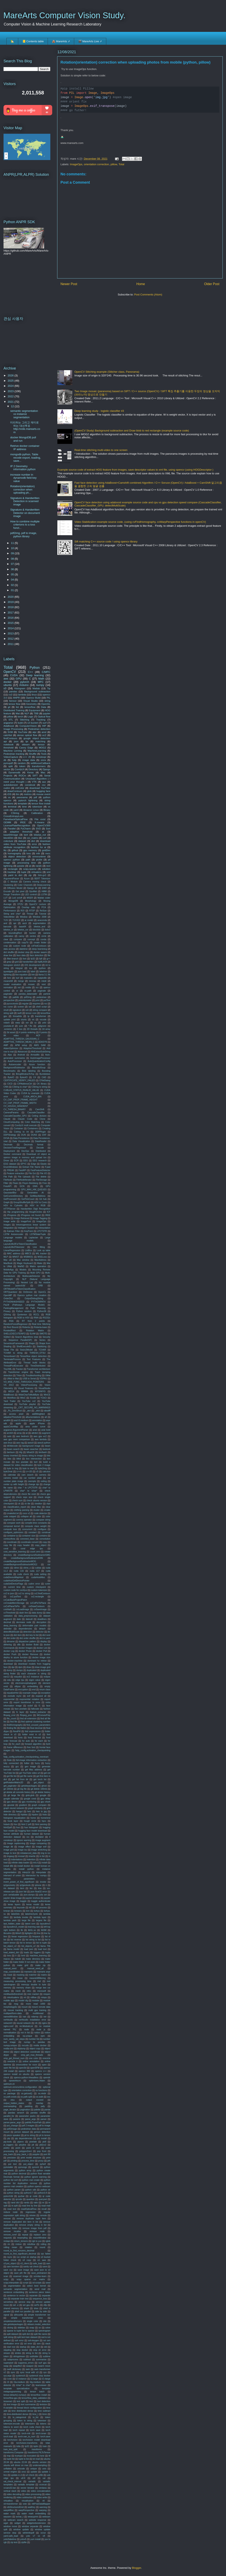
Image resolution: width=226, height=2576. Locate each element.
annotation (37, 1420)
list (17, 707)
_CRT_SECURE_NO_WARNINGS (33, 1407)
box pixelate (22, 1462)
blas (9, 1459)
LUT (6, 898)
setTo (36, 2305)
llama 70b (45, 1946)
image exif (41, 1847)
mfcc (29, 1991)
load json (28, 1949)
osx (48, 2097)
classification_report (16, 1507)
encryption (23, 1689)
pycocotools (12, 1003)
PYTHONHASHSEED (14, 1302)
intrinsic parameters (19, 1879)
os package (10, 2093)
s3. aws (41, 2260)
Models (23, 1270)
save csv (8, 2270)
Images (7, 1225)
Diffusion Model (14, 888)
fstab (9, 1760)
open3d (22, 2068)
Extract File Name (31, 1167)
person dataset (21, 2132)
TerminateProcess (12, 1359)
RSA (11, 1321)
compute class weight (36, 1526)
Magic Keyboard (25, 1263)
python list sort (11, 2180)
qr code (33, 2196)
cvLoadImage (22, 1609)
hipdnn (35, 1814)
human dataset (31, 1834)
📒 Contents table (33, 41)
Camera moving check (34, 882)
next (44, 984)
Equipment (34, 710)
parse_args (30, 2119)
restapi (7, 2241)
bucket (32, 933)
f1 (39, 1706)
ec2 (44, 735)
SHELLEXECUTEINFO (15, 1334)
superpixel (8, 2363)
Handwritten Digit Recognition (35, 1209)
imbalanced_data (28, 1853)
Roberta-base (40, 1327)
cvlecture (8, 841)
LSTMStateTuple (38, 1234)
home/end (45, 1818)
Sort (48, 828)
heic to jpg (41, 1811)
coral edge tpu (32, 1548)
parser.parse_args (12, 2122)
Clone (42, 1119)
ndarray (35, 2017)
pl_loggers (8, 2145)
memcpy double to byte (33, 1984)
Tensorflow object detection (33, 1356)
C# (34, 1077)
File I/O (43, 1173)
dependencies (25, 1629)
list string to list (33, 1940)
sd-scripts (36, 2283)
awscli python (43, 1443)
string (47, 700)
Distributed (41, 1151)
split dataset (12, 2334)
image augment (42, 1840)
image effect (24, 1847)
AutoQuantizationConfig (39, 1061)
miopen (46, 1994)
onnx (43, 760)
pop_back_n (23, 2154)
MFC (41, 681)
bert (26, 834)
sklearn (26, 744)
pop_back (8, 2154)
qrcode (19, 2199)
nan (24, 2017)
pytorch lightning (27, 800)
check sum (17, 1500)
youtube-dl (9, 1026)
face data (21, 955)
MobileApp (9, 1270)
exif (28, 1696)
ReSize (43, 911)
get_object (39, 1782)
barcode (7, 926)
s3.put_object (10, 2263)
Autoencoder (15, 1064)
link (33, 975)
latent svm (30, 1924)
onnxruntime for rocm (26, 2065)
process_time (27, 2161)
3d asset (11, 1032)
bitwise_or (8, 930)
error (34, 844)
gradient (23, 1805)
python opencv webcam (38, 2186)
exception (45, 1693)
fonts (20, 1737)
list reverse (16, 1940)
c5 (37, 1471)
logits (47, 1952)
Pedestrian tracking (14, 753)
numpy (40, 685)
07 (13, 563)
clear (6, 939)
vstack (7, 1023)
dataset (22, 841)
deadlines (42, 1619)
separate (33, 2295)
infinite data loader (20, 1863)
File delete (41, 1177)
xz (35, 1023)
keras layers (14, 1904)
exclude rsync (14, 1696)
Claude (7, 1119)
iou (30, 968)
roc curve (8, 1007)
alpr (35, 732)
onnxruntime (39, 856)
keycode (21, 1907)
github (15, 850)
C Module (13, 882)
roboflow (31, 2244)
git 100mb (8, 1789)
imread (21, 1856)
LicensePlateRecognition (17, 825)
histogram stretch (12, 965)
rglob (48, 2241)
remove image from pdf (34, 2228)
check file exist (28, 1494)
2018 (11, 607)
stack (47, 2343)
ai (43, 831)
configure (41, 1529)
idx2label (39, 1837)
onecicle (46, 2058)
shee (36, 2308)
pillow (113, 164)
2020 (11, 596)
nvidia (28, 987)
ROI (22, 911)
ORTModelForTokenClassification (20, 1289)
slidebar (21, 2328)
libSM (43, 1930)
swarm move (44, 2366)
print (37, 1000)
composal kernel (12, 1526)
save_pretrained (39, 2273)
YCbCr (43, 1398)
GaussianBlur (10, 1193)
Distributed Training (14, 710)
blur (20, 837)
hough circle (30, 1821)
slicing (10, 2328)
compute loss (10, 1529)
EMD (44, 888)
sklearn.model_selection (38, 2324)
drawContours (14, 791)
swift (19, 1013)
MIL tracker (41, 1253)
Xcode (33, 1398)
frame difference (15, 1747)
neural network (24, 2023)
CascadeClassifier (36, 1112)
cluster (36, 1510)
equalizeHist (13, 1693)
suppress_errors (26, 2363)
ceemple (32, 1481)
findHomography (15, 1725)
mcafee (7, 1978)
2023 (11, 391)
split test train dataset (27, 2337)
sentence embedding (14, 2292)
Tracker (19, 1369)
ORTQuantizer (10, 1292)
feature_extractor (38, 1712)
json (16, 741)
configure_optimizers (13, 1532)
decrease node (23, 1622)
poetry (7, 2148)
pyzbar (21, 2196)
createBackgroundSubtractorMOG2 (20, 1564)
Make (39, 1263)
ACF (38, 1035)
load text (42, 1949)
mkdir (43, 981)
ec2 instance (33, 1677)
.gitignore (41, 1026)
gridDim (46, 850)
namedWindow (11, 2017)
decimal (7, 1622)
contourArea (9, 1539)
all (46, 1417)
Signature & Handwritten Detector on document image (25, 513)
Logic (30, 716)
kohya (37, 1911)
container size (28, 1536)
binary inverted (11, 1455)
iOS (9, 794)
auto (9, 1436)
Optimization (10, 907)
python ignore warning (35, 2177)
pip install (42, 2138)
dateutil (29, 1619)
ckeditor (38, 1503)
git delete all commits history (17, 1792)
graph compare (39, 1805)
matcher (33, 1975)
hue (18, 1827)
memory (7, 1988)
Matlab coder (43, 898)
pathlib (16, 997)
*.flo (30, 1026)
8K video (11, 1035)
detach (42, 1629)
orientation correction (96, 164)
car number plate (33, 1478)
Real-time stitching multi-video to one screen (100, 450)
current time (14, 1587)
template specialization (17, 2388)
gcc (17, 1766)
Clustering (8, 885)
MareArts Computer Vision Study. (64, 15)
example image (30, 1693)
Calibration (37, 813)
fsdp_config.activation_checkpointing (32, 1750)
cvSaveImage (40, 1609)
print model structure (31, 2158)
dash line (23, 1613)
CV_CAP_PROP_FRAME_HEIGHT (20, 1100)
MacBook (8, 1263)
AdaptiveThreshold (32, 1048)
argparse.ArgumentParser (16, 1430)
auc (44, 781)
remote (43, 2215)
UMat (47, 1375)
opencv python (12, 859)
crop (6, 946)
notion (37, 2032)
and (5, 923)
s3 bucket (32, 722)
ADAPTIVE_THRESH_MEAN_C (19, 1042)
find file (13, 1722)
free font (31, 1747)
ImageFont (26, 1221)
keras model (32, 1904)
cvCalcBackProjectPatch (15, 1600)
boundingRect (15, 933)
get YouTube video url (29, 1773)
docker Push (10, 1654)
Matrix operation (38, 1266)
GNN (35, 1186)
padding (28, 2106)
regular (25, 1003)
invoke (43, 1882)
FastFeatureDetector (40, 1170)
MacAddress (40, 1260)
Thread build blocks (34, 1362)
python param (14, 2190)
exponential (9, 1699)
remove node (37, 2231)
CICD (9, 1084)
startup (23, 2347)
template (22, 803)
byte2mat (8, 1471)
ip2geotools (25, 1885)
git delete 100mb (39, 1789)
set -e (16, 2305)
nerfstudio (8, 2020)
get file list (11, 1776)
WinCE (47, 1395)
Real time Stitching (41, 1324)
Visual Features (26, 1388)
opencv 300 (24, 2071)
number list (34, 2039)
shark (26, 2308)
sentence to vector (16, 2295)
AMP (6, 1045)
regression (31, 2212)
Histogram (19, 688)
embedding (32, 1686)
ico (28, 1837)
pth (48, 2161)
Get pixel (20, 891)
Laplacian (33, 1237)
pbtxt (48, 2122)
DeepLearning (43, 885)
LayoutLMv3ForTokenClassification (20, 1244)
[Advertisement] (108, 331)
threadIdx (17, 1016)
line (38, 1933)
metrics (28, 794)
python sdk (30, 2190)
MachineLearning (37, 750)
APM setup (21, 1045)
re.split (14, 2206)
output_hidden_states (14, 2103)
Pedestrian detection (39, 729)
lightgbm (29, 1933)
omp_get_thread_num (14, 2058)
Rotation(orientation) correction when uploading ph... (22, 489)
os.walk (39, 2097)
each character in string (33, 1673)
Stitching (24, 719)
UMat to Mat (13, 1378)
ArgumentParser (11, 878)
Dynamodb (14, 772)
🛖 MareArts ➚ (61, 41)
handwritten (28, 962)
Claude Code (25, 1119)
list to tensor (26, 1943)
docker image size (41, 1657)
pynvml (35, 2167)
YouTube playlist (27, 1404)
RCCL (36, 1314)
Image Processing (13, 729)
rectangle (13, 869)
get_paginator (10, 1786)
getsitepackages (29, 1786)
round (42, 2247)
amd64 (7, 1420)
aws (6, 678)
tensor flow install (40, 803)
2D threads (32, 1029)
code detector (40, 1513)
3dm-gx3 (42, 875)
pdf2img (27, 997)
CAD (44, 1077)
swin (28, 2369)
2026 (11, 375)
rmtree (19, 2244)
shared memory (11, 2308)
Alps (10, 1055)
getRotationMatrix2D (13, 1782)
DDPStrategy (10, 1135)
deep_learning (10, 1625)
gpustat (10, 1805)
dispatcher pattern (27, 1641)
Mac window (23, 1260)
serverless (8, 2302)
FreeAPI (7, 1186)
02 (13, 585)
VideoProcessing (29, 1385)
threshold (8, 747)
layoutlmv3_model (15, 1927)
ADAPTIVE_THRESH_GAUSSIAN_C (21, 1039)
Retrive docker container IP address (24, 447)
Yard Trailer (10, 1401)
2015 (11, 622)
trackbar (11, 872)
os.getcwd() (26, 2093)
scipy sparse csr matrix (31, 2279)
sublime (46, 2356)
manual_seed (10, 1968)
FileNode (8, 1180)
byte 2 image (43, 1465)
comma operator (24, 1520)
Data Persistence (21, 1138)
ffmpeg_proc (26, 1715)
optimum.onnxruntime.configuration (20, 2087)
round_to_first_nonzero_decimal (19, 2250)
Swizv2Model (26, 1350)
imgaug (10, 1856)
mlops (44, 1997)
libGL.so (32, 1930)
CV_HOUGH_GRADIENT (16, 1106)
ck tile (27, 1503)
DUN (23, 1135)
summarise (41, 2359)
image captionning (16, 1843)
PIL (48, 697)
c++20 (29, 1471)
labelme (43, 971)
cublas (38, 1568)
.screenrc (8, 1029)
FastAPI (22, 1170)
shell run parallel (23, 2311)
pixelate (33, 2142)
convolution (44, 1539)
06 (13, 569)
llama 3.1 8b (44, 975)
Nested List (27, 1282)
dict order (11, 1638)
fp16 (48, 1744)
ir (46, 1885)
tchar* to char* (23, 2385)
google (43, 1795)
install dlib (8, 1866)
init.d (35, 1863)
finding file (12, 1728)
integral (19, 968)
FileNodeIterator (24, 1180)
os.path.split (26, 2097)
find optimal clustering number (35, 1722)
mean (20, 1978)
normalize (8, 987)
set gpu (26, 2305)
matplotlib (42, 978)
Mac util (8, 1260)
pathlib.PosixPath (33, 2122)
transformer (40, 1016)
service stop (24, 2302)
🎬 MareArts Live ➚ (90, 41)
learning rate (34, 1927)
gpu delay (45, 1799)
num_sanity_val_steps (14, 2039)
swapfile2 (17, 2366)
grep (9, 962)
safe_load (37, 2263)
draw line (8, 955)
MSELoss (42, 1257)
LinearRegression (12, 1250)
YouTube (22, 732)
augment (46, 1433)
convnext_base (27, 1539)
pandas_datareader (28, 994)
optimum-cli (9, 2084)
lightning (8, 975)
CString (15, 813)
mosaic (31, 984)
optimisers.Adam (37, 2081)
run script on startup (26, 2257)
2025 (11, 380)
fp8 (40, 959)
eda (9, 1680)
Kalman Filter (13, 1231)
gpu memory (30, 850)
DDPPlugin (40, 1132)
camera (42, 1475)
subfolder (34, 2356)
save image (23, 2270)
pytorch (24, 681)
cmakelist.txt (13, 1513)
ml (25, 1997)
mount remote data (41, 2007)
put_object (28, 2164)
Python (35, 667)
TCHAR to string (13, 1353)
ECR (16, 1160)
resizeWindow (39, 2238)
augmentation (39, 923)
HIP (44, 725)
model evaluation (12, 984)
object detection (17, 856)
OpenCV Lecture (37, 904)
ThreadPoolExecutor (13, 1366)
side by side (41, 2311)
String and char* (12, 914)
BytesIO (24, 1077)
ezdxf (30, 1706)
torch (20, 716)
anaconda (42, 920)
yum (21, 1026)
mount (25, 2007)
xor (27, 1023)
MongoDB (13, 901)
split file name (40, 2334)
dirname (11, 1641)
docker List (42, 1648)
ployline (22, 2145)
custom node (19, 946)
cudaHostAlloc (38, 1577)
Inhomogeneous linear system (31, 1225)
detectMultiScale (11, 1632)
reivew (32, 2215)
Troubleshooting (33, 1375)
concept (31, 939)
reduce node (11, 2212)
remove (7, 2218)
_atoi (28, 1411)
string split (8, 1013)
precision (11, 2158)
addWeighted (38, 1414)
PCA (43, 907)
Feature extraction (15, 1173)
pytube (20, 865)
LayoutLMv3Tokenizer (14, 1247)
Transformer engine (18, 1372)
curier (47, 1584)
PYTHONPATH (38, 1302)
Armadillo (35, 1055)
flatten (23, 1728)
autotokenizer (11, 784)
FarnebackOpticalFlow (16, 819)
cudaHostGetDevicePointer (16, 1581)
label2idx (15, 1914)
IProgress (11, 1215)
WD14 (11, 1391)
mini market (33, 1994)
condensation (10, 942)
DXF (44, 1135)
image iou (22, 1850)
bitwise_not (40, 834)
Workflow (11, 1398)
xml (48, 872)
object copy (35, 2048)
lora (9, 1955)
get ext (47, 1773)
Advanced (22, 1052)
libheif (18, 1933)
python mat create (31, 2180)
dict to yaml (44, 1638)
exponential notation (29, 1699)
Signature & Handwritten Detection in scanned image (24, 501)
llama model (13, 1949)
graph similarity (35, 1808)
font (24, 959)
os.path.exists (10, 2097)
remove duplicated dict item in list (21, 2222)
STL (10, 719)
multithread (38, 2013)
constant (32, 1532)
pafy (43, 2106)
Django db (32, 888)
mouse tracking (15, 2010)
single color (32, 2321)
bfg (20, 1452)
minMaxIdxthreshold (13, 1994)
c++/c (19, 1471)
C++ (30, 672)
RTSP (32, 911)
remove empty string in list (32, 2225)
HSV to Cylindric (13, 1205)
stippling (7, 2350)
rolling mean (10, 2247)
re (43, 2202)
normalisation (10, 2032)
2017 (11, 612)
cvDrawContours (37, 1606)
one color (33, 2058)
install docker (23, 1866)
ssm (39, 2343)
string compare (40, 1010)
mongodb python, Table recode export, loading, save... (25, 457)
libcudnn (8, 1933)
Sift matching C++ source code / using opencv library (105, 541)
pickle (39, 859)
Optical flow (44, 716)
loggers (37, 1952)
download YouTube (39, 788)
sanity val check (31, 2266)
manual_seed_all (35, 1968)
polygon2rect (25, 2151)
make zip (40, 1965)
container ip (12, 1536)
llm (17, 794)
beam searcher (31, 1449)
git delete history (42, 1792)
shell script (41, 1007)
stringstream (19, 2356)
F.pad (47, 1167)
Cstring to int (21, 1132)
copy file (8, 1545)
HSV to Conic (40, 1202)
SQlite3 (7, 1337)
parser (44, 2119)
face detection (37, 955)
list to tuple (41, 1943)
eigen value (34, 1680)
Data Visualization (21, 1141)
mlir (38, 853)
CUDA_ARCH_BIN (32, 1096)
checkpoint (9, 1503)
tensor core (31, 1013)
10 (13, 548)
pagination (25, 2110)
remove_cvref (10, 2235)
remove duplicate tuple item (31, 2218)
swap (6, 2366)
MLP (6, 1257)
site (45, 2321)
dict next (46, 1635)
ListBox (28, 1250)
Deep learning (35, 675)
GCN (22, 1186)
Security (46, 1337)
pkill (44, 2142)
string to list (32, 2353)
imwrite (32, 1856)
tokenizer (37, 806)
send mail (40, 2289)
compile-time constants (36, 1523)
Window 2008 (39, 917)
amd (44, 732)
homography (14, 853)
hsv (15, 1824)
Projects (8, 775)
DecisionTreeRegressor (15, 1148)
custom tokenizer (39, 1590)
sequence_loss (40, 2299)
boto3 (47, 930)
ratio (36, 2202)
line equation (21, 975)
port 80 (47, 2154)
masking (21, 1975)
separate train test (20, 2299)
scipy (6, 2279)
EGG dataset (10, 1164)
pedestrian (41, 997)
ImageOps (76, 164)
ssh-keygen (33, 2340)
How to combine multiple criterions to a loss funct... (25, 524)
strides (18, 2353)
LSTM (44, 894)
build (20, 722)
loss (29, 853)
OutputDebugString (34, 1298)
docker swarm (40, 952)
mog (16, 2004)
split (10, 766)
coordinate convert (30, 1542)
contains (43, 1536)
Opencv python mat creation (31, 1295)
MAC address (14, 1253)
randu (26, 2202)
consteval (30, 784)
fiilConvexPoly (43, 1715)
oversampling (10, 2106)
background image (31, 1446)
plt (33, 2145)
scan (6, 2276)
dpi (13, 1667)
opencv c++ (41, 2071)
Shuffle (32, 753)
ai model (29, 920)
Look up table (43, 1250)
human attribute (11, 1834)
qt (30, 865)
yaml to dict (15, 875)
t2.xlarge (46, 2379)
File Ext (32, 1173)
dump (9, 1670)
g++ (48, 959)
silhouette (18, 2315)
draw (28, 1667)
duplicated (31, 1670)
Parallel (11, 828)
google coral (30, 1799)
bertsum (11, 1452)
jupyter (46, 713)
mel (39, 1981)
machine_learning (38, 1955)
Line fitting (39, 1247)
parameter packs (27, 2116)
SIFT (35, 775)
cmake (47, 1510)
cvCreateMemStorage (14, 1603)
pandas (13, 691)
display (43, 1641)
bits (48, 1455)
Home (140, 284)
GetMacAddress (38, 1196)
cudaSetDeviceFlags (13, 1584)
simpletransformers (13, 2321)
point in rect (33, 2148)
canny (21, 936)
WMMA (24, 1391)
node (26, 2029)
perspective (9, 1000)
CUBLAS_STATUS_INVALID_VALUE (21, 1090)
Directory (33, 769)
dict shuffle (9, 952)
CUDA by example (30, 1093)
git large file (14, 1795)
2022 (11, 396)
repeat (25, 2235)
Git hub (43, 1199)
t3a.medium (19, 2382)
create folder (40, 942)
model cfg (23, 2000)
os (9, 797)
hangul (19, 1811)
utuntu (24, 1019)
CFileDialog (44, 1080)
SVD (38, 828)
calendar (12, 1475)
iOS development (32, 965)
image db (8, 1847)
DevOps (25, 1151)
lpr (26, 741)
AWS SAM (40, 1045)
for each (39, 1741)
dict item (18, 1635)
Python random (24, 1311)
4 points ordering (27, 1032)
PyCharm (26, 828)
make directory (33, 1959)
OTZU (20, 904)
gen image (30, 1766)
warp (17, 1023)
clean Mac (36, 1507)
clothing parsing (21, 1510)
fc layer (20, 1712)
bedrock (46, 1449)
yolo (44, 1023)
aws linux (8, 1443)
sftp (45, 2305)
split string (8, 2337)
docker (8, 681)
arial (35, 1430)
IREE (23, 822)
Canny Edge (26, 747)
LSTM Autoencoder (13, 1234)
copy (44, 1542)
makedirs (28, 978)
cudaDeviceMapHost (13, 1577)
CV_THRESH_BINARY (15, 1109)
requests (8, 2238)
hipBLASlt (42, 962)
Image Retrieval (21, 1218)
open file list (9, 2068)
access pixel (16, 1414)
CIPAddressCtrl (24, 1084)
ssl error (28, 2343)
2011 (11, 644)
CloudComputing (11, 1122)
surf (44, 722)
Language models (13, 1237)
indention (31, 1859)
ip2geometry (9, 1885)
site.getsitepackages (13, 2324)
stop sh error (39, 2350)
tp (28, 1016)
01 (13, 590)
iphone (38, 1885)
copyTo (25, 942)
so (40, 2328)
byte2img (42, 1468)
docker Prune (25, 1651)
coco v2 (26, 1513)
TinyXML (8, 1369)
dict (33, 841)
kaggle (23, 1901)
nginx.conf (8, 2026)
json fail (23, 1891)
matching (40, 741)
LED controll (31, 894)
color (38, 1516)
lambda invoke (21, 1917)
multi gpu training (37, 2010)
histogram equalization (15, 1818)
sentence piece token (39, 2292)
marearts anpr (43, 1972)
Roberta (26, 1327)
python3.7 (28, 2193)
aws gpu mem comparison (17, 1439)
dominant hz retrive (37, 1661)
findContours (10, 738)
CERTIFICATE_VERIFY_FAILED (19, 1080)
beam (47, 1446)
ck (19, 1503)
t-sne (9, 2379)
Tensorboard (10, 1356)
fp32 (33, 959)
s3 (5, 688)
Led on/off (17, 898)
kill (30, 1907)
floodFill (17, 1731)
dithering (8, 1644)
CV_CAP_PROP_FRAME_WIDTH (20, 1103)
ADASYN (42, 1042)
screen (20, 1007)
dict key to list (31, 1635)
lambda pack (10, 1920)
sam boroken (13, 2266)
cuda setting (40, 1574)
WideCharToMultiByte (28, 1395)
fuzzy (37, 1763)
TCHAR (42, 1350)
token (22, 766)
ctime (16, 1568)
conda (43, 939)
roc (45, 1003)
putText (47, 1000)
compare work (14, 1523)
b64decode (12, 1446)
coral (6, 1548)
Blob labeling (29, 1071)
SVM (10, 732)
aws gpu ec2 (40, 1436)
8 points (43, 1032)
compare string (43, 1520)
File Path (8, 1177)
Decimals (8, 1144)
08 (13, 558)
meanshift (8, 981)
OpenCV (10, 672)
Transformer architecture (38, 1369)
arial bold (45, 1430)
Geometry (31, 703)
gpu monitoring (29, 1802)
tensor (41, 744)
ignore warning (24, 1840)
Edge (33, 1164)
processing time (26, 862)
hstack (7, 1824)
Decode (40, 1148)
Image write (9, 1221)
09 (13, 553)
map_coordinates (12, 1972)
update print (10, 1019)
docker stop (23, 952)
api (14, 923)
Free (44, 1183)
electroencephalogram (26, 1683)
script (25, 2283)
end (33, 1689)
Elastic (43, 1164)
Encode (7, 891)
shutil (6, 1010)
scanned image (21, 2276)
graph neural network (14, 1808)
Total (121, 164)
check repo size (24, 1497)
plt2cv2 (43, 2145)
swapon (30, 2366)
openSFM (34, 2068)
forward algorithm (33, 1744)
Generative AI (35, 1193)
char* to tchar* (28, 1491)
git (9, 707)
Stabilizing (41, 1346)
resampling (22, 2238)
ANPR (16, 697)
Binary (47, 809)
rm (8, 2244)
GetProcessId (10, 1199)
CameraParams (11, 1112)
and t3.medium (21, 1420)
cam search (28, 1475)
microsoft (41, 1991)
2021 (11, 401)
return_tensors (21, 2241)
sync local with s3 (29, 2372)
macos (7, 1959)
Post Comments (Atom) (148, 294)
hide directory (10, 1814)
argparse (8, 722)
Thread (30, 914)
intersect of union (12, 1875)
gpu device (12, 1802)
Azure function (37, 1064)
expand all (41, 1696)
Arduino (24, 685)
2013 (11, 633)
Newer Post (68, 284)
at (27, 1433)
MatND (21, 1266)
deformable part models (34, 1625)
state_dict (35, 2347)
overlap (39, 2103)
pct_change (12, 2125)
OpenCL (42, 1292)
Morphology (30, 901)
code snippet (10, 1516)
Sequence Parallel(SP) (20, 1340)
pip (8, 2138)
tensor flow (14, 703)
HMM (44, 891)
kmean (7, 1911)
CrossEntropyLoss (13, 816)
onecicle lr (12, 2061)
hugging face (43, 791)
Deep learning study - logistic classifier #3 (99, 410)
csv (44, 784)
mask (9, 1975)
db (5, 760)
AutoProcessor (15, 1061)
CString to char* (20, 1087)
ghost (44, 1786)
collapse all (26, 1516)
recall (44, 2209)
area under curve (35, 1426)
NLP (26, 713)
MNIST (15, 1257)
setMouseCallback (41, 763)
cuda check (23, 1574)
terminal (12, 806)
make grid (22, 1965)
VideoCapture (11, 756)
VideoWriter (9, 917)
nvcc (47, 853)
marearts (28, 1972)
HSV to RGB (37, 1205)
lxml (23, 1955)
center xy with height (14, 1484)
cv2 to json (9, 1593)
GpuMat (33, 891)
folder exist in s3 (31, 1734)
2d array (46, 1029)
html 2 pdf (26, 1824)
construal (46, 1532)
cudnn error (34, 1584)
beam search (13, 1449)
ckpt (48, 1503)
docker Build (32, 1644)
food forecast (34, 1737)
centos (33, 936)
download (8, 1664)
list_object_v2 (10, 1946)
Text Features (34, 1359)
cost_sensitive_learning (15, 1552)
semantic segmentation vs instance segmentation (24, 414)
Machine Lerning (13, 750)
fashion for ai (38, 847)
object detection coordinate (27, 2052)
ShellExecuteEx (24, 1346)
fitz (5, 850)
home (33, 1818)
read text (11, 2209)
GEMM (7, 822)
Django (46, 769)
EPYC (24, 1164)
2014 (11, 628)
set (30, 1007)
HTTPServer (10, 1209)
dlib (19, 1644)
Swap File (9, 1350)
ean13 (7, 1677)
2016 (11, 617)
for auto (26, 1741)
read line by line (29, 2206)
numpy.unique (10, 2045)
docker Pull (41, 1651)
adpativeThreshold (12, 1417)
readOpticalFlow (29, 2209)
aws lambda (41, 1439)
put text (12, 2164)
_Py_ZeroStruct (14, 1411)
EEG (25, 1160)
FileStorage (41, 1180)
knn (28, 1911)
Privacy (7, 1311)
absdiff (47, 1411)
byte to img (12, 1468)
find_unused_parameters (38, 1725)
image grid (9, 1850)
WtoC (22, 1398)
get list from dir (20, 1779)
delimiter (8, 1629)
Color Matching (32, 1122)
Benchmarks (10, 1071)
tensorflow (29, 707)
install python (26, 1869)
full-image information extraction (31, 1760)
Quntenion (22, 1314)
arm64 (10, 1433)
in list (42, 1856)
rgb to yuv (37, 2241)
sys (45, 2372)
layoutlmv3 (45, 1924)
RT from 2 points (33, 1321)
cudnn (7, 788)
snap (31, 2328)
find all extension (28, 1718)
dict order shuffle (28, 1638)
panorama (22, 797)
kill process (41, 1907)
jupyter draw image (13, 1898)
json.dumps (29, 1895)
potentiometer (25, 1000)
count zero (35, 1552)
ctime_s (27, 1568)
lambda (22, 694)
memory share (23, 1988)
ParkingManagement (13, 1308)
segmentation (14, 2286)
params (16, 2119)
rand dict (15, 2202)
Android (21, 1055)
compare (18, 939)
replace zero (40, 2235)
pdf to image (44, 2125)
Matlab (36, 688)
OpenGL (45, 703)
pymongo (22, 2167)
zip (29, 875)
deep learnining (39, 949)
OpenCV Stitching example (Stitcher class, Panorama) (106, 371)
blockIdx (37, 930)
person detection (42, 2132)
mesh (18, 1991)
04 (13, 579)
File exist (40, 819)
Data (43, 707)
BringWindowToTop (25, 1074)
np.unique (27, 2036)
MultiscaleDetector (31, 1276)
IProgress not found (31, 1215)
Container (18, 1128)
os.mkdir (42, 2093)
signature (17, 1010)
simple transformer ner (39, 2315)
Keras (30, 772)
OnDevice (28, 1292)
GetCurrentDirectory (13, 1196)
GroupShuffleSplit (21, 1202)
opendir (46, 2077)
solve (47, 2328)
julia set (43, 1895)
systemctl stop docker (39, 2376)
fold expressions (33, 1731)
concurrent (27, 1529)
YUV (6, 920)
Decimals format (33, 1144)
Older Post (211, 284)
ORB (40, 1285)
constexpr (41, 756)
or (17, 991)
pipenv (20, 2142)
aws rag (20, 1443)
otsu (13, 2100)
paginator (8, 994)
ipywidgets (9, 971)
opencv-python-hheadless (26, 2077)
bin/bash (43, 1452)
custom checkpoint (36, 1587)
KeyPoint (28, 1231)
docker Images (25, 1648)
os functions (41, 2090)
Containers (32, 1128)
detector (40, 1632)
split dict (26, 2334)
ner (45, 2017)
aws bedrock (22, 1436)
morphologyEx (10, 2007)
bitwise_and (39, 926)
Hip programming (15, 1212)
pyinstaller (8, 2167)
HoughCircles (35, 1212)
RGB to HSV (23, 1318)
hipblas (24, 1814)
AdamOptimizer (11, 1048)
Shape (32, 1343)
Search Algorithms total (26, 1337)
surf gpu (42, 2363)
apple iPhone (37, 1423)
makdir (18, 1959)
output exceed (35, 2100)
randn (39, 865)
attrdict (34, 1433)
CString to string (39, 1087)
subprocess (12, 2359)
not (19, 987)
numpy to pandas (34, 2042)
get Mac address (33, 1770)
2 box (19, 1029)
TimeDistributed (37, 1366)
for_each (16, 1744)
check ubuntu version (37, 1500)
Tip (48, 688)
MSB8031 (28, 1257)
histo (44, 1814)
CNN (6, 1087)
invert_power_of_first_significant (19, 1882)
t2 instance (21, 2379)
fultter (26, 1763)
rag (5, 2202)
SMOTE (43, 1334)
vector (7, 769)
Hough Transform (12, 894)
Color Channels (25, 885)
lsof (17, 978)
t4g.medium (35, 2382)
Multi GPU (35, 1273)
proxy (40, 2161)
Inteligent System (26, 1228)
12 (13, 406)
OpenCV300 (43, 825)
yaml (16, 809)
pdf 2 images (28, 2125)
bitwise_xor (23, 930)
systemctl (20, 2376)
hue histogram (31, 1827)
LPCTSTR (42, 1231)
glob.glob (30, 1795)
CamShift (39, 1109)
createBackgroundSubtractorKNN (27, 1558)
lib (22, 1930)
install (44, 1863)
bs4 (35, 1462)
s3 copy (27, 2260)
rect (48, 865)
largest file (41, 1920)
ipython (42, 968)
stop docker (22, 2350)
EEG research (40, 1160)
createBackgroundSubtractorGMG (34, 1555)
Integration (9, 1228)
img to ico (45, 1853)
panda (47, 2110)
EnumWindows (11, 1167)
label (33, 971)
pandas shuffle (38, 2113)
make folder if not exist (24, 1962)
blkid (19, 1459)
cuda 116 (19, 1571)
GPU (19, 678)
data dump (37, 1613)
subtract (27, 2359)
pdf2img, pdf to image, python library (23, 534)
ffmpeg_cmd (9, 1715)
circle (43, 936)
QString (7, 1314)
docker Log (9, 1651)
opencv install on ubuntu (16, 2074)
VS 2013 (9, 1385)
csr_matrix (32, 837)
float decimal (36, 1728)
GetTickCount (27, 1199)
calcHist (8, 735)
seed (48, 2283)
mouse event (43, 794)
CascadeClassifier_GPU (15, 1116)
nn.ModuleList (26, 2026)
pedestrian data (28, 2129)
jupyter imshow (33, 1898)
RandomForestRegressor (16, 1324)
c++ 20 (27, 756)
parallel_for (9, 2116)
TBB (36, 713)
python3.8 (42, 2193)
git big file (22, 1789)
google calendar (11, 1799)
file (49, 955)
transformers (39, 766)
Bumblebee (44, 1074)
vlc (33, 1019)
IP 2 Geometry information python (22, 468)
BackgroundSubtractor (14, 1067)
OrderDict (8, 1298)
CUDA (14, 675)
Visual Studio (30, 700)
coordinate (12, 1542)
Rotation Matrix (35, 1330)
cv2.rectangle (37, 1596)
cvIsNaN (8, 1609)
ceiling (44, 1481)
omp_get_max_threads (32, 2055)
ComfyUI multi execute (26, 1125)
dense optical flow (27, 735)
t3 (8, 2382)
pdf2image (12, 2129)
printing (13, 2161)
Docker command (12, 1154)
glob (29, 791)
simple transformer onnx (27, 2318)
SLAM (32, 1334)
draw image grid (42, 1667)
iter (31, 1888)
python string (13, 2193)
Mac (43, 772)
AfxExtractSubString (40, 1052)
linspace (36, 1936)
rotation (28, 2247)
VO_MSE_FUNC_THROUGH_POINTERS (24, 1382)
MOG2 (42, 747)
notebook (8, 744)
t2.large (34, 2379)
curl (45, 837)
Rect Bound (12, 1327)
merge (21, 981)
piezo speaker (13, 2135)
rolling (43, 2244)
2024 (11, 385)
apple (18, 1423)
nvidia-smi (8, 2048)
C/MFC (46, 672)
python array (25, 2170)
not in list (25, 2032)
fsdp (14, 760)
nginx (44, 2023)
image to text (10, 1853)
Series (42, 1340)
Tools (44, 753)
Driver (6, 1160)
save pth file (20, 2273)
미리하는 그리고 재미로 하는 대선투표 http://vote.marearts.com (25, 427)
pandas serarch (16, 2113)
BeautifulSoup (39, 1067)
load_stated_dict (11, 1952)
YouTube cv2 (29, 1401)
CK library (42, 1084)
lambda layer (39, 1917)
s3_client (24, 2263)
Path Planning (38, 1308)
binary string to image (32, 1455)
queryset (43, 2199)
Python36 (41, 1311)
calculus (46, 1471)
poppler (36, 2154)
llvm (9, 978)
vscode (43, 1019)
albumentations (33, 1417)
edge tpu (20, 1680)
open (44, 2065)
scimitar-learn (40, 2276)
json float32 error (38, 1891)
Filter (6, 1183)
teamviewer (41, 2385)
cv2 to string (24, 1593)
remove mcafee (12, 2231)
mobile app (9, 2000)
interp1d (26, 1872)
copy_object (40, 1545)
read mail (45, 2206)
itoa (39, 1888)
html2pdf (8, 1827)
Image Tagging (40, 1218)
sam (48, 2263)
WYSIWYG (40, 1391)
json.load (22, 971)
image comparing (38, 1843)
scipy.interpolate (11, 2283)
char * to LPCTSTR (27, 1488)
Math (41, 678)
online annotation (31, 2061)
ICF (48, 1212)
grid (17, 962)
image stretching (39, 1850)
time (24, 806)
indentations (17, 1859)
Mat (18, 713)
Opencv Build (33, 697)
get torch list (39, 1779)
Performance (10, 911)
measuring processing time (17, 1981)
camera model (11, 1478)
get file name (26, 1776)
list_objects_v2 (29, 1946)
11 (13, 543)
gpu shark (45, 1802)
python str (45, 2190)
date (19, 1619)
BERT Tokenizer (42, 878)
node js (40, 2029)
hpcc (44, 1821)
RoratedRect (10, 1330)
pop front (41, 2151)
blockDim (8, 837)
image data (28, 760)
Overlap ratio (28, 907)
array (19, 1433)
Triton (19, 1375)
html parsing (41, 1824)
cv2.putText (15, 1596)
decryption (41, 1622)
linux (34, 694)
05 (13, 574)
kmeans (18, 1911)
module (35, 2000)
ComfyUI (19, 769)
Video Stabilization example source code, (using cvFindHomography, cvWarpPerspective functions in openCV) (140, 521)
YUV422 (16, 920)
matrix (44, 1975)
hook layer (13, 1821)
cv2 (10, 694)
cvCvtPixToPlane (38, 1603)
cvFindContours (38, 946)
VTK (34, 781)
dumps (19, 1670)
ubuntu (8, 685)
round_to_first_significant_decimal (20, 2254)
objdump (21, 2048)
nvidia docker (40, 2045)
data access (9, 949)
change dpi (33, 1484)
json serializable (11, 1895)
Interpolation (44, 1228)
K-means (39, 822)
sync (13, 2372)
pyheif (43, 2164)
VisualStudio (44, 1388)
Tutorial (42, 914)
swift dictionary (14, 2369)
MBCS (28, 1253)
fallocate (35, 1709)
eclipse (47, 1677)
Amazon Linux (31, 809)
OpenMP (8, 1295)
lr (16, 1955)
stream (7, 2353)
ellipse (18, 1686)
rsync (9, 2257)
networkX (8, 2023)
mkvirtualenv (13, 1997)
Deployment (9, 1151)
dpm (20, 1667)
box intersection (34, 1459)
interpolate (41, 1872)
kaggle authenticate (40, 1901)
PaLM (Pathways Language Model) (24, 1305)
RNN (36, 1318)
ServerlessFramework (14, 1343)
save (44, 2266)
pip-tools (8, 2142)
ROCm (22, 775)
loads (26, 1952)
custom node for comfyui (15, 1590)
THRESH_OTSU (37, 1353)
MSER (30, 898)
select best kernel (36, 2286)
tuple (23, 872)
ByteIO (11, 1077)
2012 (11, 638)
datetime (23, 949)
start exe (11, 2347)
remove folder (10, 2228)
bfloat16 (30, 1452)
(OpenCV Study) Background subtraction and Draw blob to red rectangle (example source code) (131, 430)
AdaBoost (9, 725)
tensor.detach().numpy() (15, 2395)
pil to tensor (44, 2135)
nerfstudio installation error (32, 2020)
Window (24, 917)
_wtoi (37, 1411)
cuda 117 (35, 1571)
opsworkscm (15, 2081)
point (18, 2148)
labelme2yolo (31, 1914)
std (45, 2347)
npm (43, 2036)
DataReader (41, 1141)
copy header (23, 1545)
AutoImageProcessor (40, 1058)
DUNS (34, 1135)
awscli (31, 1443)
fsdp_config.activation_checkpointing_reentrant (26, 1757)
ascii (24, 923)
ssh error (19, 2340)
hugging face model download (32, 1831)
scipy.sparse (29, 869)
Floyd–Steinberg (30, 1183)
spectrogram (44, 2331)
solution (46, 869)
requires (36, 1003)
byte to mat (28, 1468)
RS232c (46, 1318)
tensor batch (37, 2391)
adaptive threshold (21, 831)
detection (27, 1632)
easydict (18, 1677)
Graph (7, 1202)
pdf (35, 797)
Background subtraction (37, 691)
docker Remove (30, 1654)
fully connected (11, 1763)
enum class (44, 1689)
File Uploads (24, 1177)
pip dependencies (23, 2138)
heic (29, 1811)
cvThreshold (9, 1613)
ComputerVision (28, 725)
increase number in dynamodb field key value (23, 478)
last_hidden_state (12, 1924)
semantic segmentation (15, 2289)
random (22, 763)
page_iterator (10, 2110)
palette (37, 2110)
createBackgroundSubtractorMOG (20, 1561)
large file (26, 1920)
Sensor (13, 700)
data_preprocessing (27, 1616)
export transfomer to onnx (26, 1702)
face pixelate (21, 1709)
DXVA (6, 1138)
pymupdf (8, 763)
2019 (11, 602)
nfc (36, 2023)
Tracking (40, 719)
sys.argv (8, 2376)
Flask (15, 1183)
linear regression (19, 1936)
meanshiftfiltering (37, 1978)
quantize (30, 2199)
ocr (37, 987)
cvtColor (19, 788)
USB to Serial (29, 1378)
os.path (27, 991)
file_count (11, 1718)
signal (6, 2315)
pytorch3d (8, 2196)
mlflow (33, 1997)
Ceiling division (39, 1116)
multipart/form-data (13, 2013)
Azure (27, 878)
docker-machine (15, 1661)
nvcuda (25, 2045)
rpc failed (45, 2254)
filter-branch (12, 959)
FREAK (10, 1170)
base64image (11, 834)
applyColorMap (11, 1426)
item (22, 1888)
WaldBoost (9, 1395)
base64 (22, 926)
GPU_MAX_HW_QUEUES (34, 1189)
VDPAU (43, 1378)
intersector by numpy (36, 1875)
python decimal (18, 2173)
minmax (32, 981)
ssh (27, 1010)
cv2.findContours (42, 1593)
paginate (42, 991)
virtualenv (36, 872)
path (28, 859)
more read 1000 (35, 2004)
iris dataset (9, 1888)
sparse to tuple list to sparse (20, 2331)
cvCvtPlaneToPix (12, 1606)
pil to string (29, 2135)
